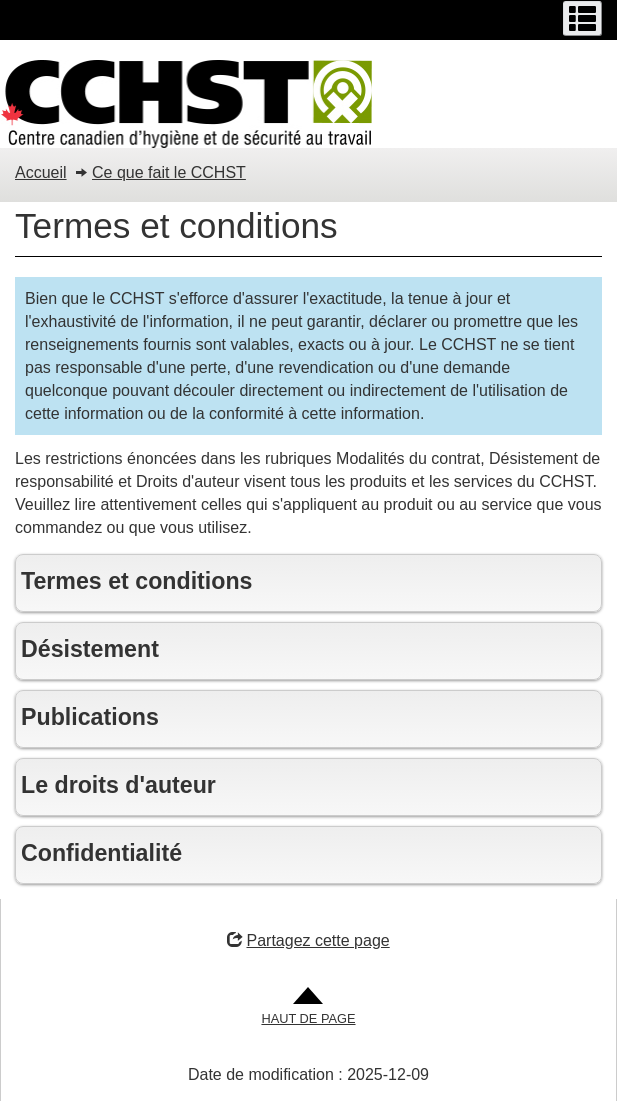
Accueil (41, 172)
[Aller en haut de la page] (308, 1007)
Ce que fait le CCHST (169, 172)
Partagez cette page (308, 940)
